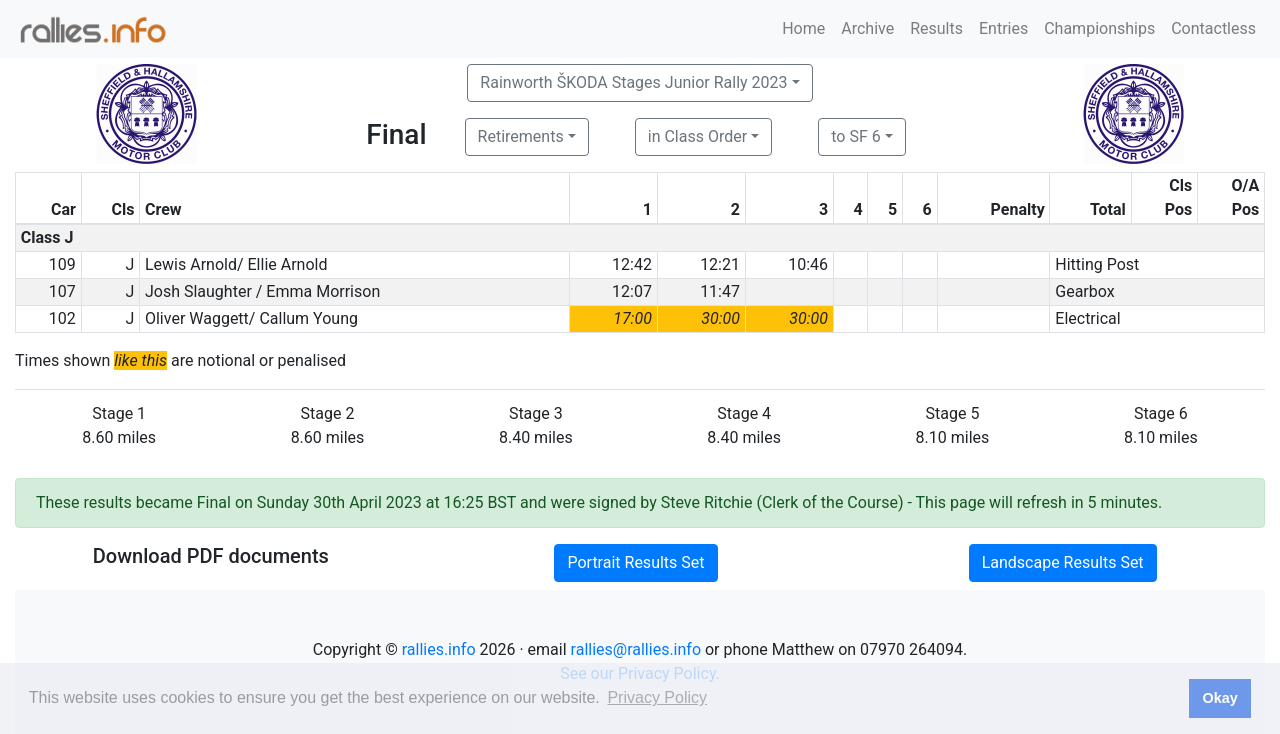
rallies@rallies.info (636, 649)
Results (936, 28)
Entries (1003, 28)
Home (803, 28)
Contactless (1213, 28)
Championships (1099, 28)
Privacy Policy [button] (657, 697)
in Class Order (697, 136)
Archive (867, 28)
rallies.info (439, 649)
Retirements (521, 136)
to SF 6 (855, 136)
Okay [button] (1219, 698)
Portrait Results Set (635, 562)
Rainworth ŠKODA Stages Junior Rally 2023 (633, 82)
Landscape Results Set (1063, 562)
